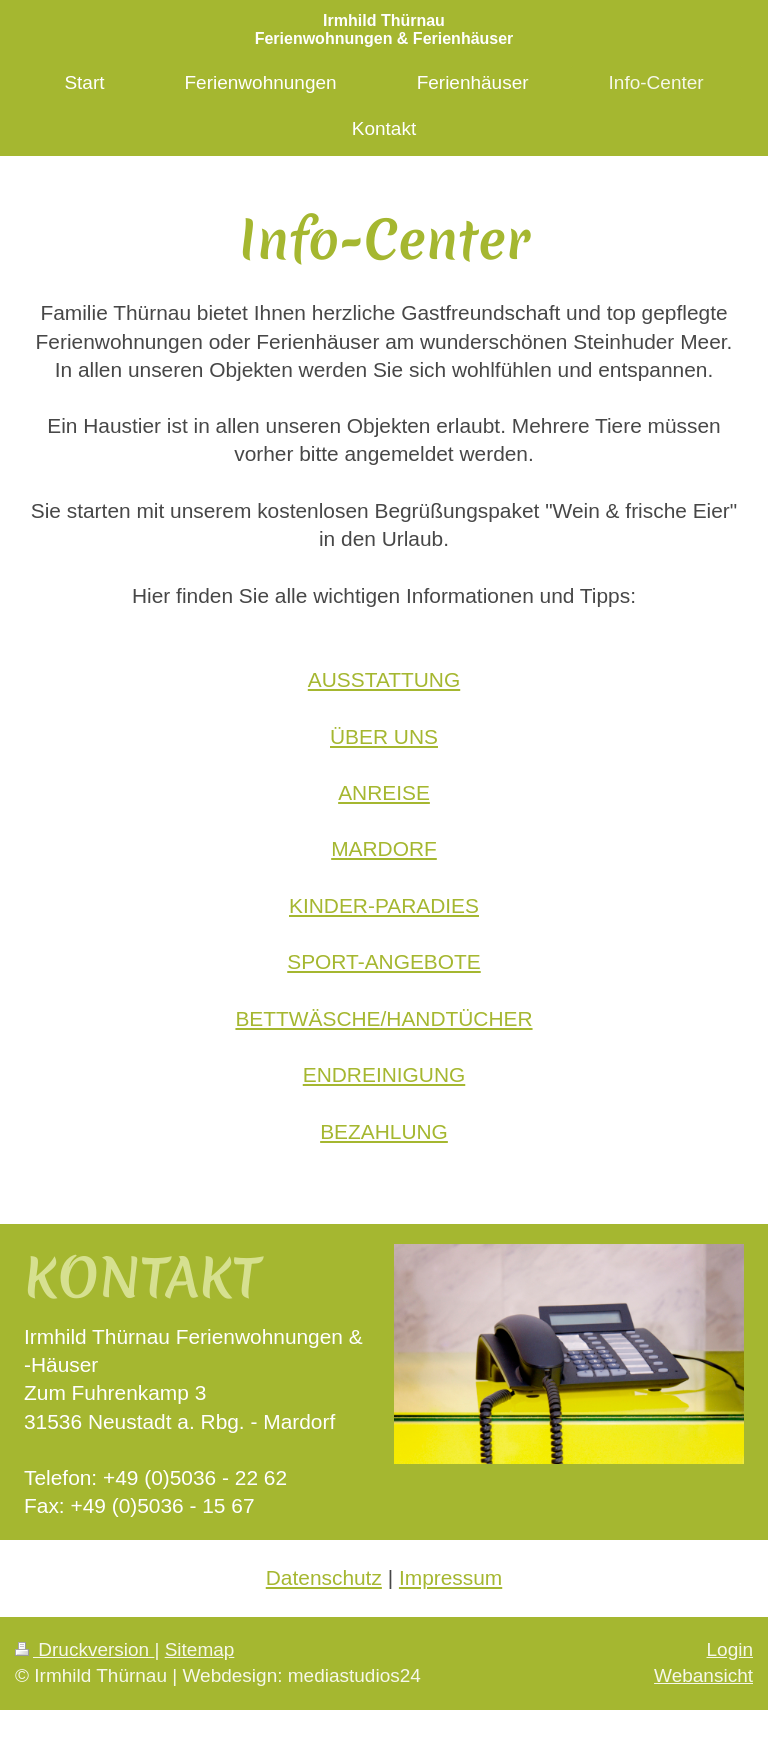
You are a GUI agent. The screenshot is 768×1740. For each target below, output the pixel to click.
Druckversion (84, 1649)
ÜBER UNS (384, 736)
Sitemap (200, 1649)
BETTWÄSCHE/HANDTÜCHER (383, 1018)
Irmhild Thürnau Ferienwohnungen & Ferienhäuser (384, 29)
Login (730, 1649)
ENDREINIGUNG (384, 1074)
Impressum (450, 1577)
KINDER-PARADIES (384, 905)
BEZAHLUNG (384, 1131)
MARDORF (384, 848)
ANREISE (384, 792)
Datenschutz (324, 1577)
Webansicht (703, 1675)
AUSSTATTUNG (384, 679)
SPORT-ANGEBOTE (383, 961)
